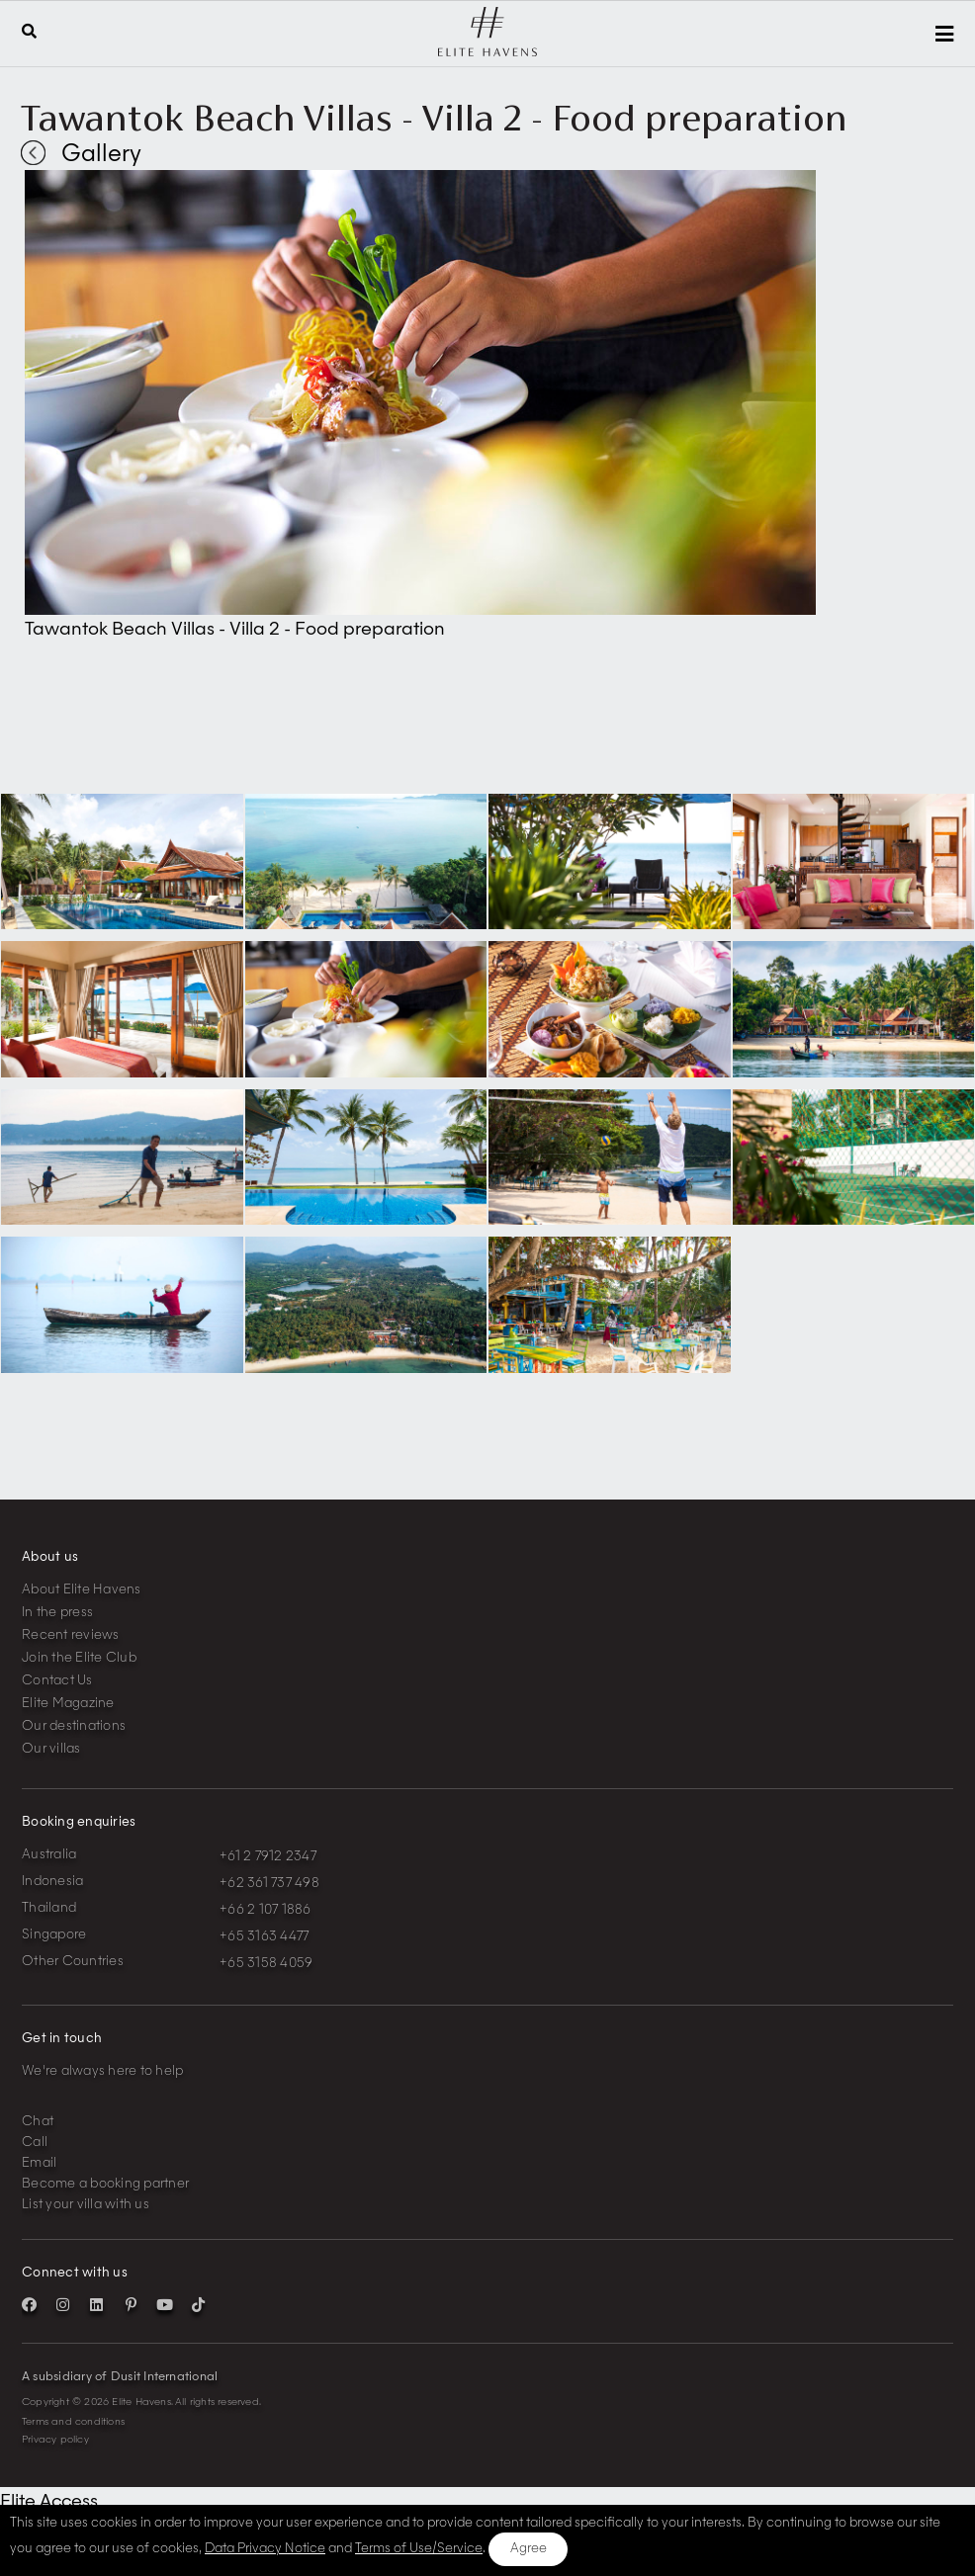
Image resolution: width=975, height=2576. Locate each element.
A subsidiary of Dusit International (120, 2377)
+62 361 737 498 (269, 1883)
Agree (528, 2548)
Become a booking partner (105, 2184)
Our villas (51, 1749)
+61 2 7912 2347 (268, 1856)
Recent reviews (71, 1635)
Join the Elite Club (79, 1658)
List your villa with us (85, 2204)
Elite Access (49, 2502)
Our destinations (74, 1726)
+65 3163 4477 (264, 1937)
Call (34, 2142)
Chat (37, 2121)
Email (39, 2163)
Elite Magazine (68, 1703)
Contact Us (57, 1680)
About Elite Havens (81, 1590)
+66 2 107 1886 (265, 1910)
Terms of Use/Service (419, 2548)
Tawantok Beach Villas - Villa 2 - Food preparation (434, 117)
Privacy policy (55, 2440)
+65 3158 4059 (266, 1963)
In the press (57, 1612)
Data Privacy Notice (265, 2548)
